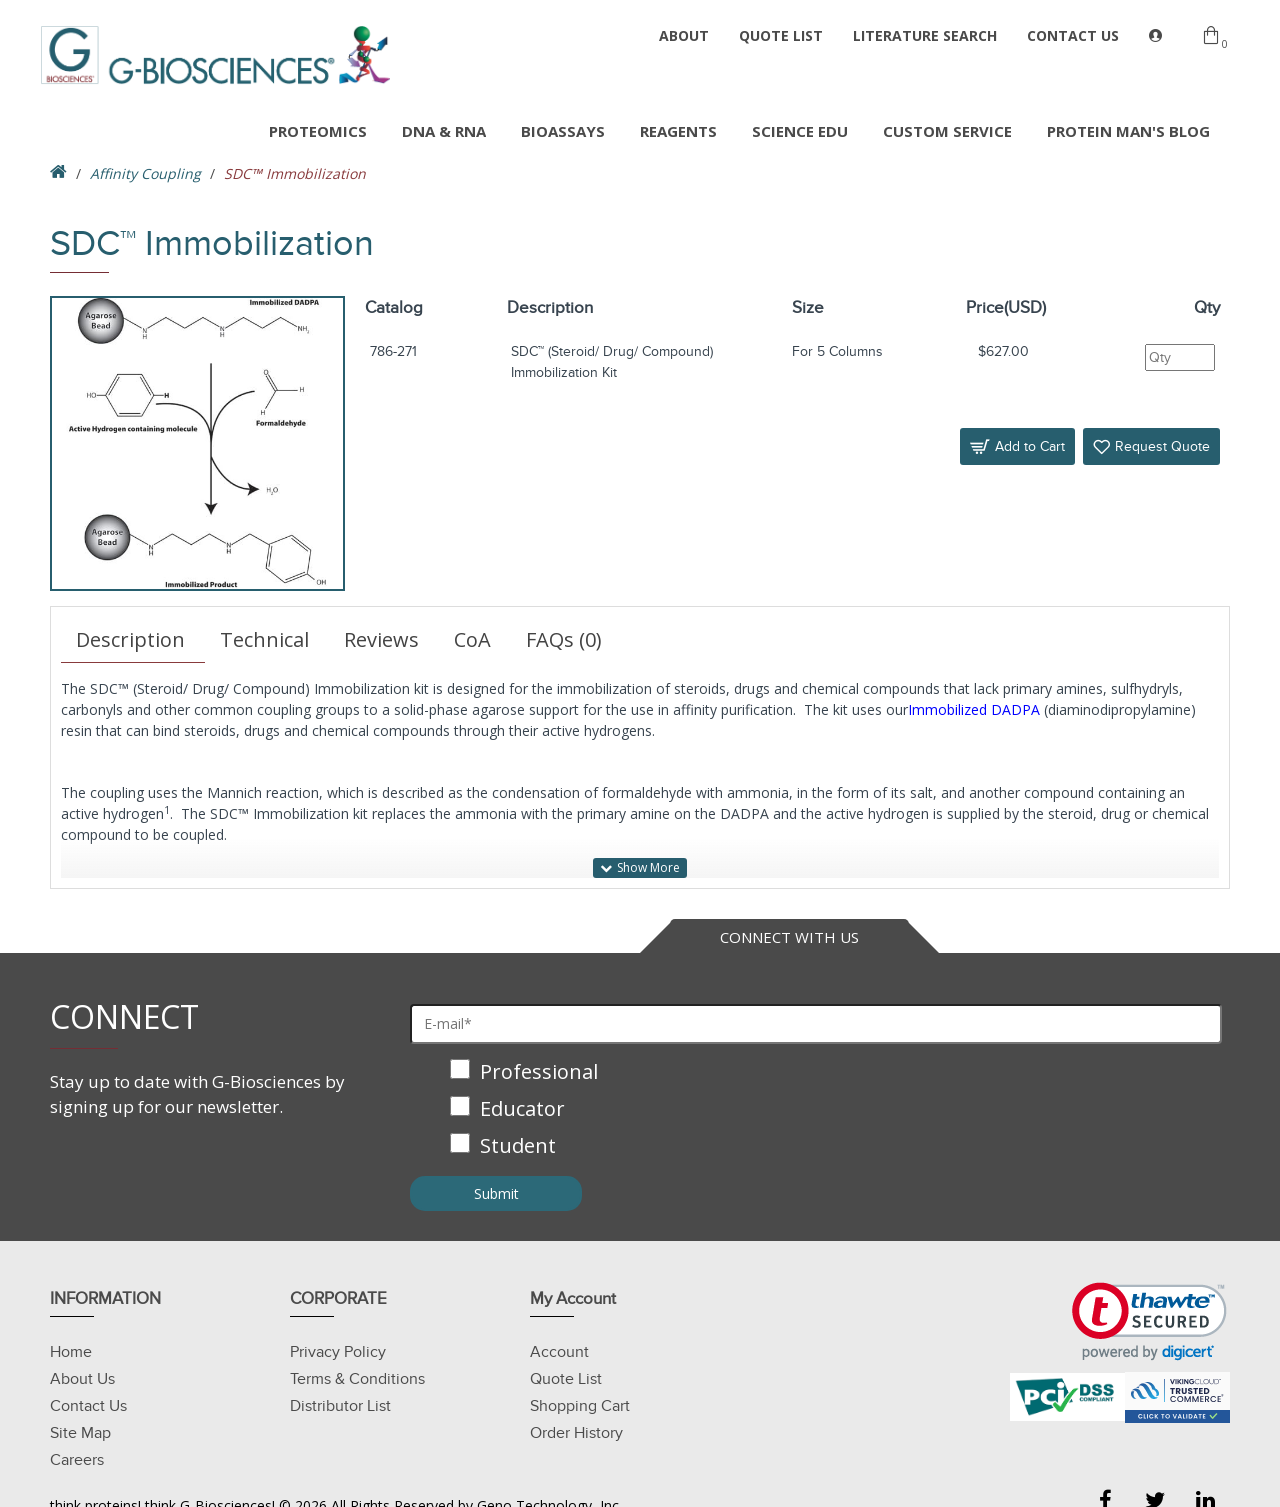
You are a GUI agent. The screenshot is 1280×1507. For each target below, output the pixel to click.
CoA (472, 639)
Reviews (381, 639)
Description (130, 639)
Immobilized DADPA (974, 709)
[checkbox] (816, 1110)
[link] (1149, 1321)
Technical (264, 639)
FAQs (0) (564, 639)
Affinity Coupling (145, 173)
